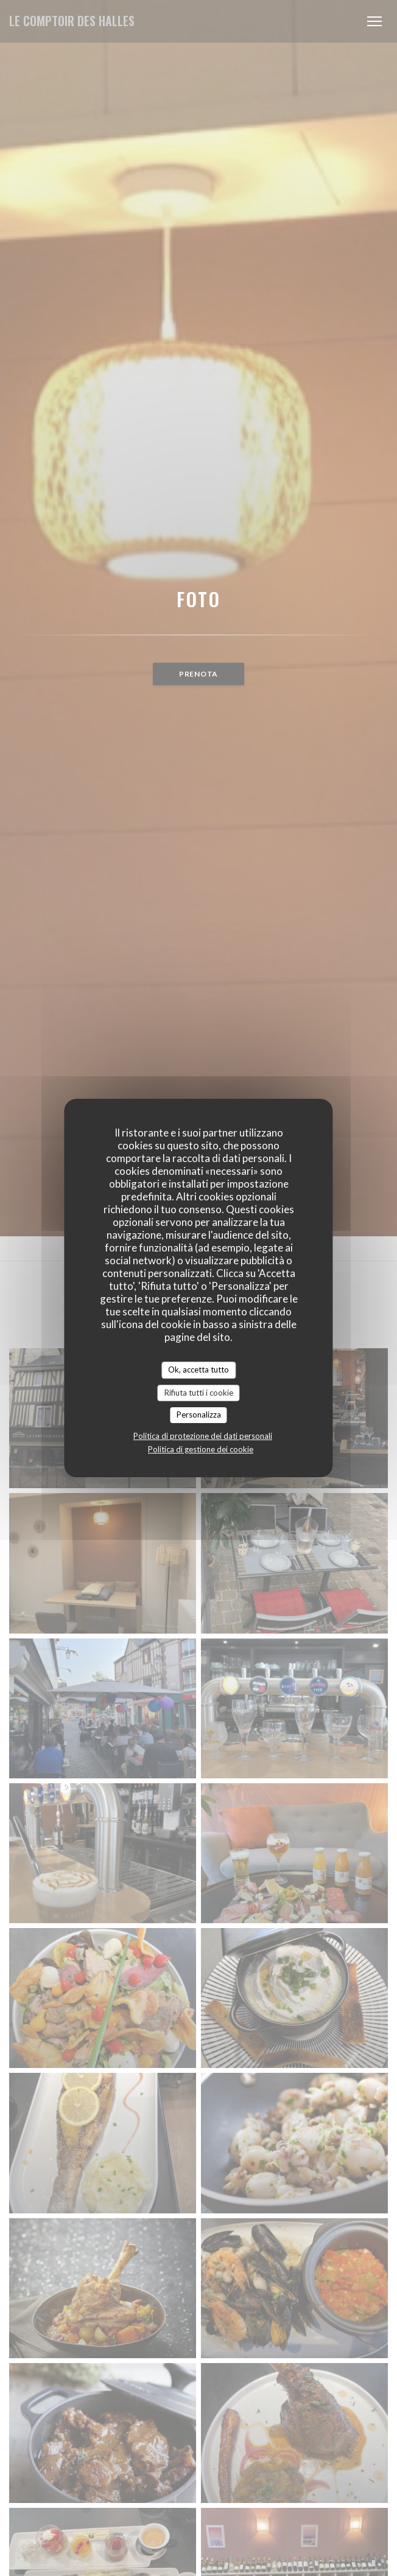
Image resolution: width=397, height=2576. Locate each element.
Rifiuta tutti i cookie (198, 1393)
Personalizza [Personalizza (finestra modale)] (199, 1414)
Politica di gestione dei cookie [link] (200, 1449)
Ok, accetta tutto (198, 1369)
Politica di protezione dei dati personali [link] (202, 1436)
